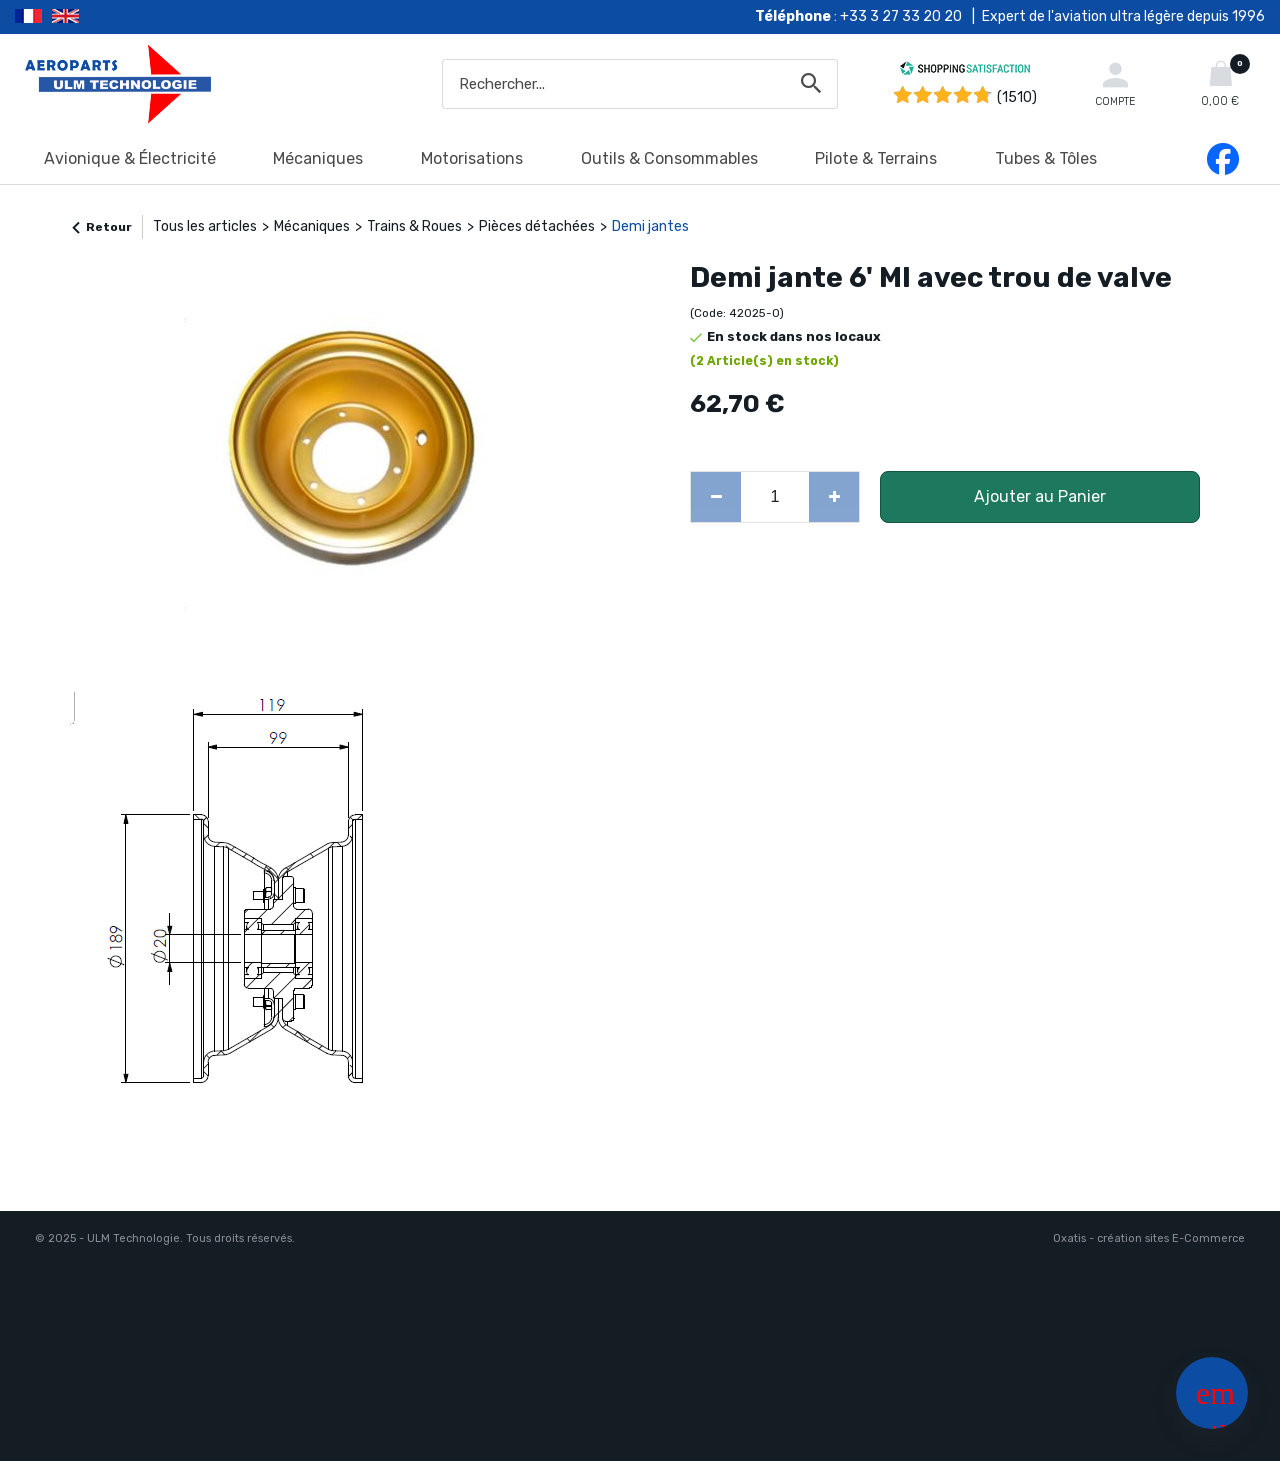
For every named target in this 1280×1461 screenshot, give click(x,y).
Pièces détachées (537, 226)
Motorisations (472, 158)
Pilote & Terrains (876, 158)
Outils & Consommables (669, 158)
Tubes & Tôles (1046, 158)
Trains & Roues (414, 226)
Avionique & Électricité (130, 158)
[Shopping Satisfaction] (965, 71)
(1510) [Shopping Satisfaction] (1017, 97)
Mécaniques (318, 158)
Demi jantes (650, 226)
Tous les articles (205, 226)
